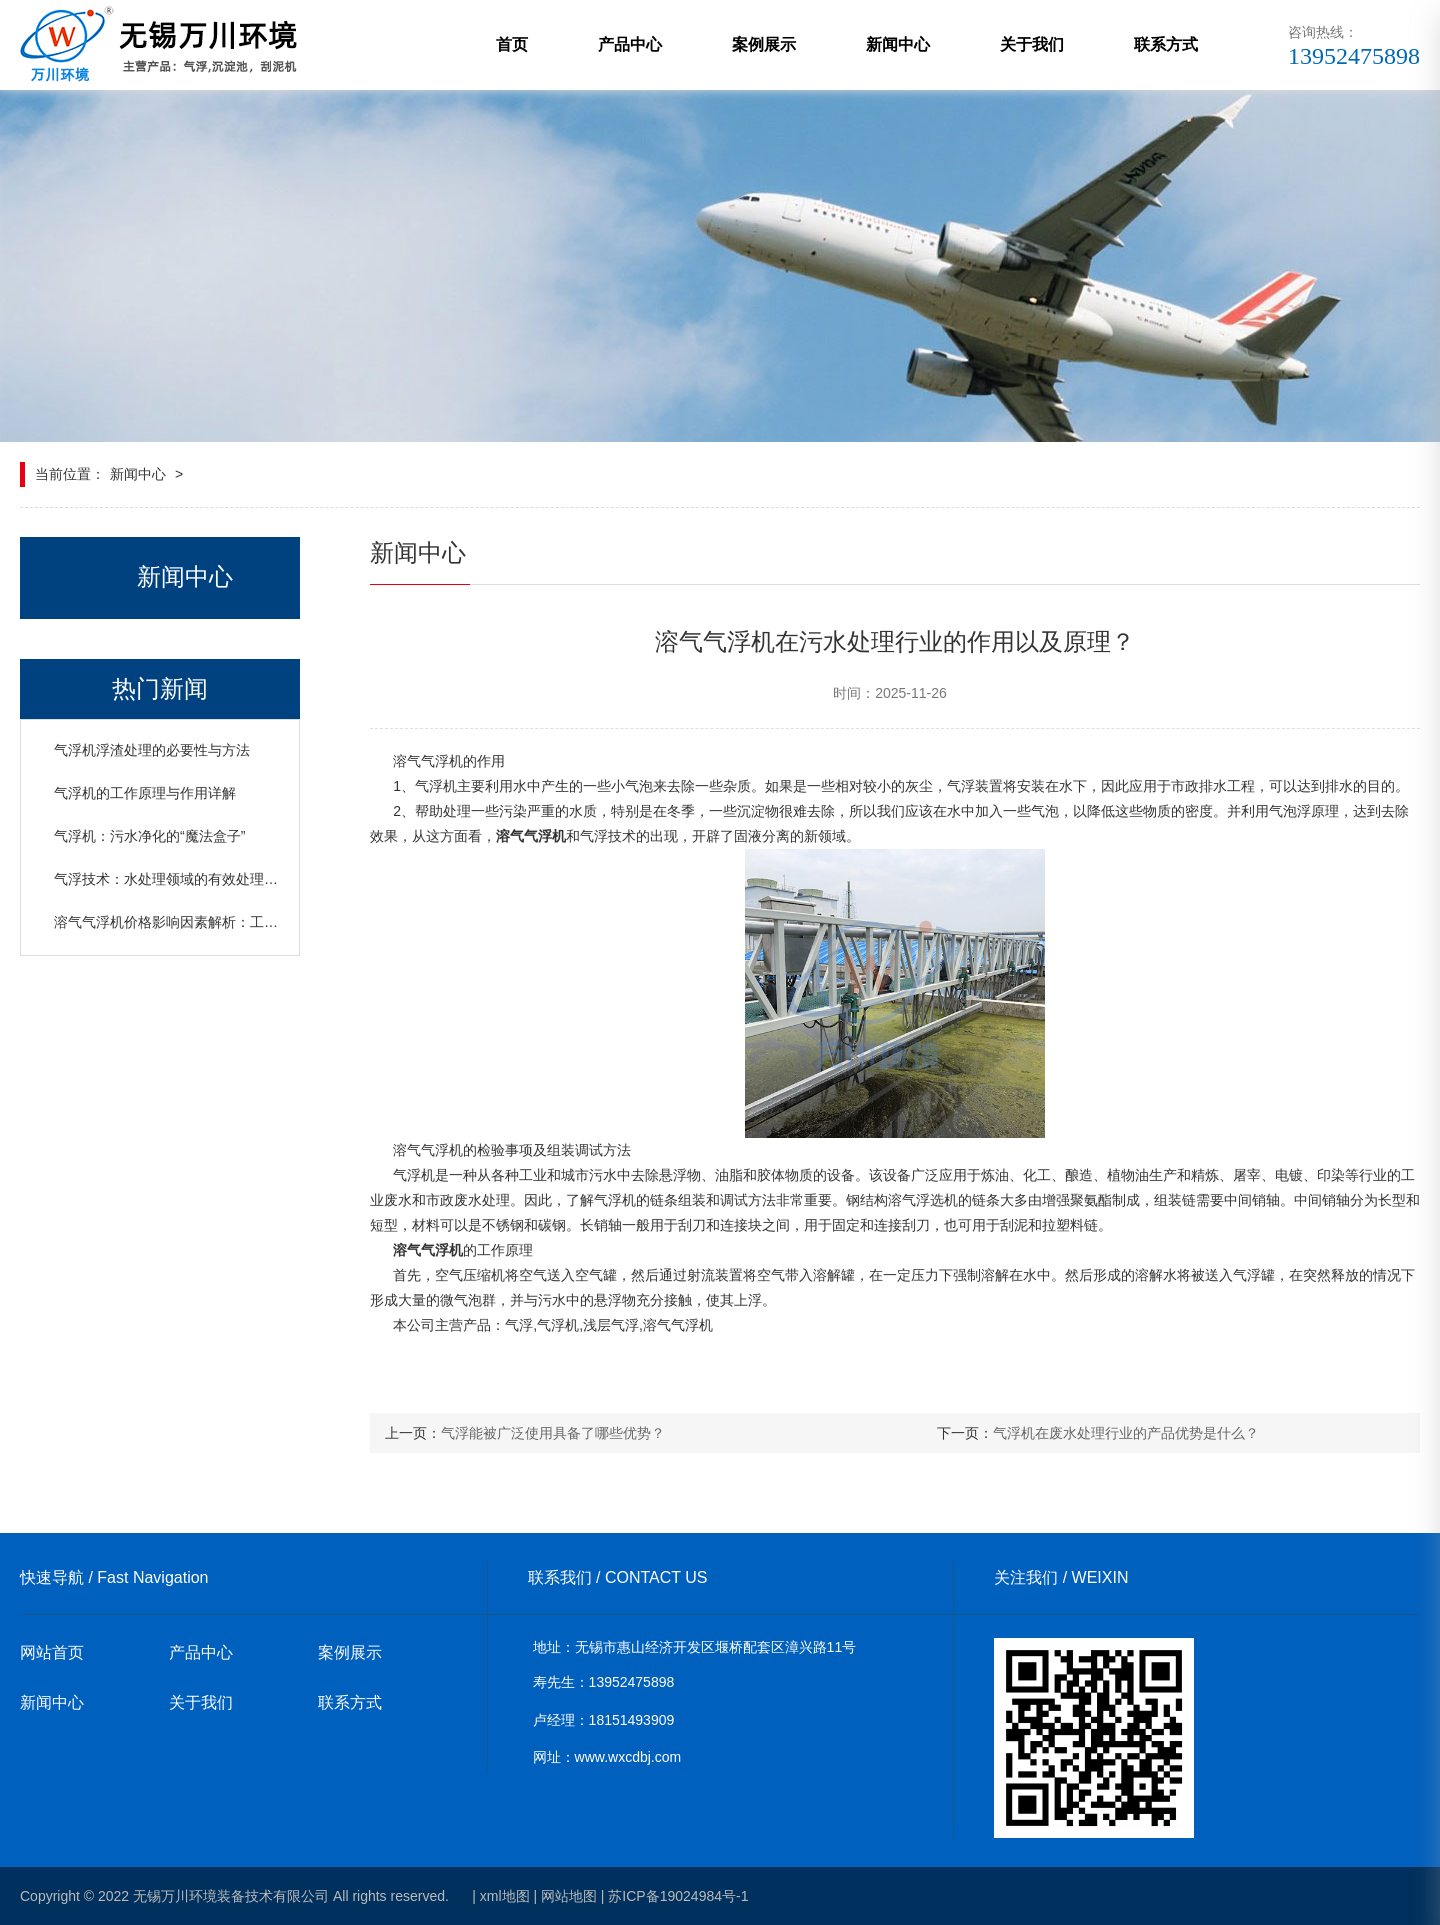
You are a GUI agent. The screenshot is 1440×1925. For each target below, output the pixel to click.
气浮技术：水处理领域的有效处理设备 (173, 879)
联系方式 (1166, 44)
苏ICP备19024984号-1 (678, 1896)
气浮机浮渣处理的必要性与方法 (152, 750)
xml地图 (505, 1896)
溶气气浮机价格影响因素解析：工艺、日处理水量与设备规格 (243, 922)
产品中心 (630, 44)
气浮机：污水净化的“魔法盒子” (149, 836)
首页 (512, 44)
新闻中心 (898, 44)
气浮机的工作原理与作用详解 (145, 793)
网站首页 (52, 1652)
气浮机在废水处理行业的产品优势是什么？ (1126, 1433)
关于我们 (1032, 44)
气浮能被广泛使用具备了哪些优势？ (553, 1433)
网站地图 (569, 1896)
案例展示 (764, 44)
